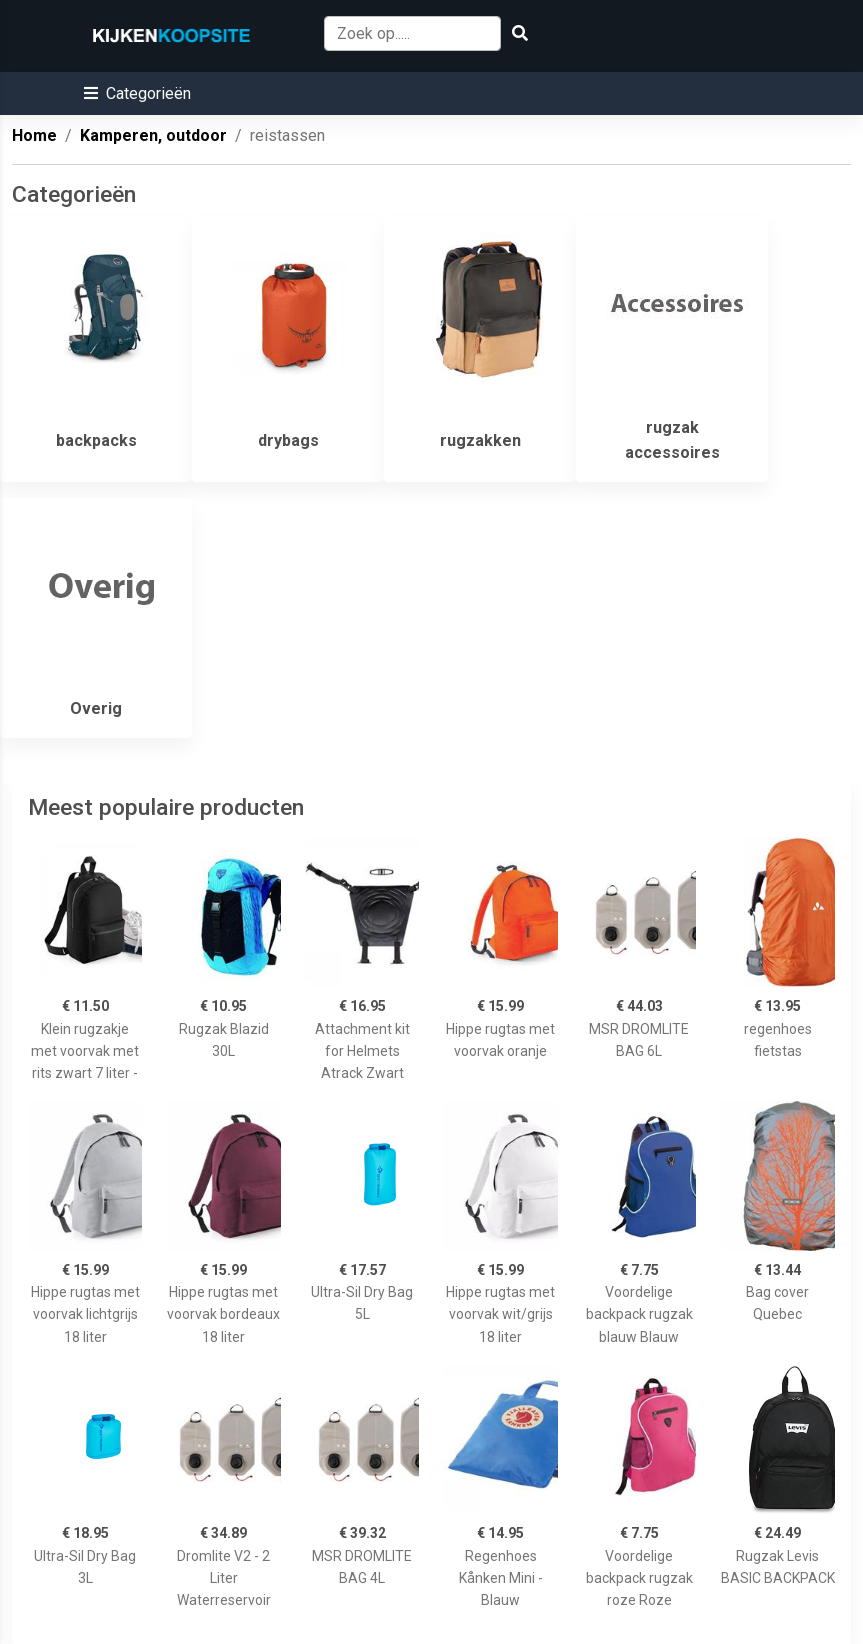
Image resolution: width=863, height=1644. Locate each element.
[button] (137, 93)
